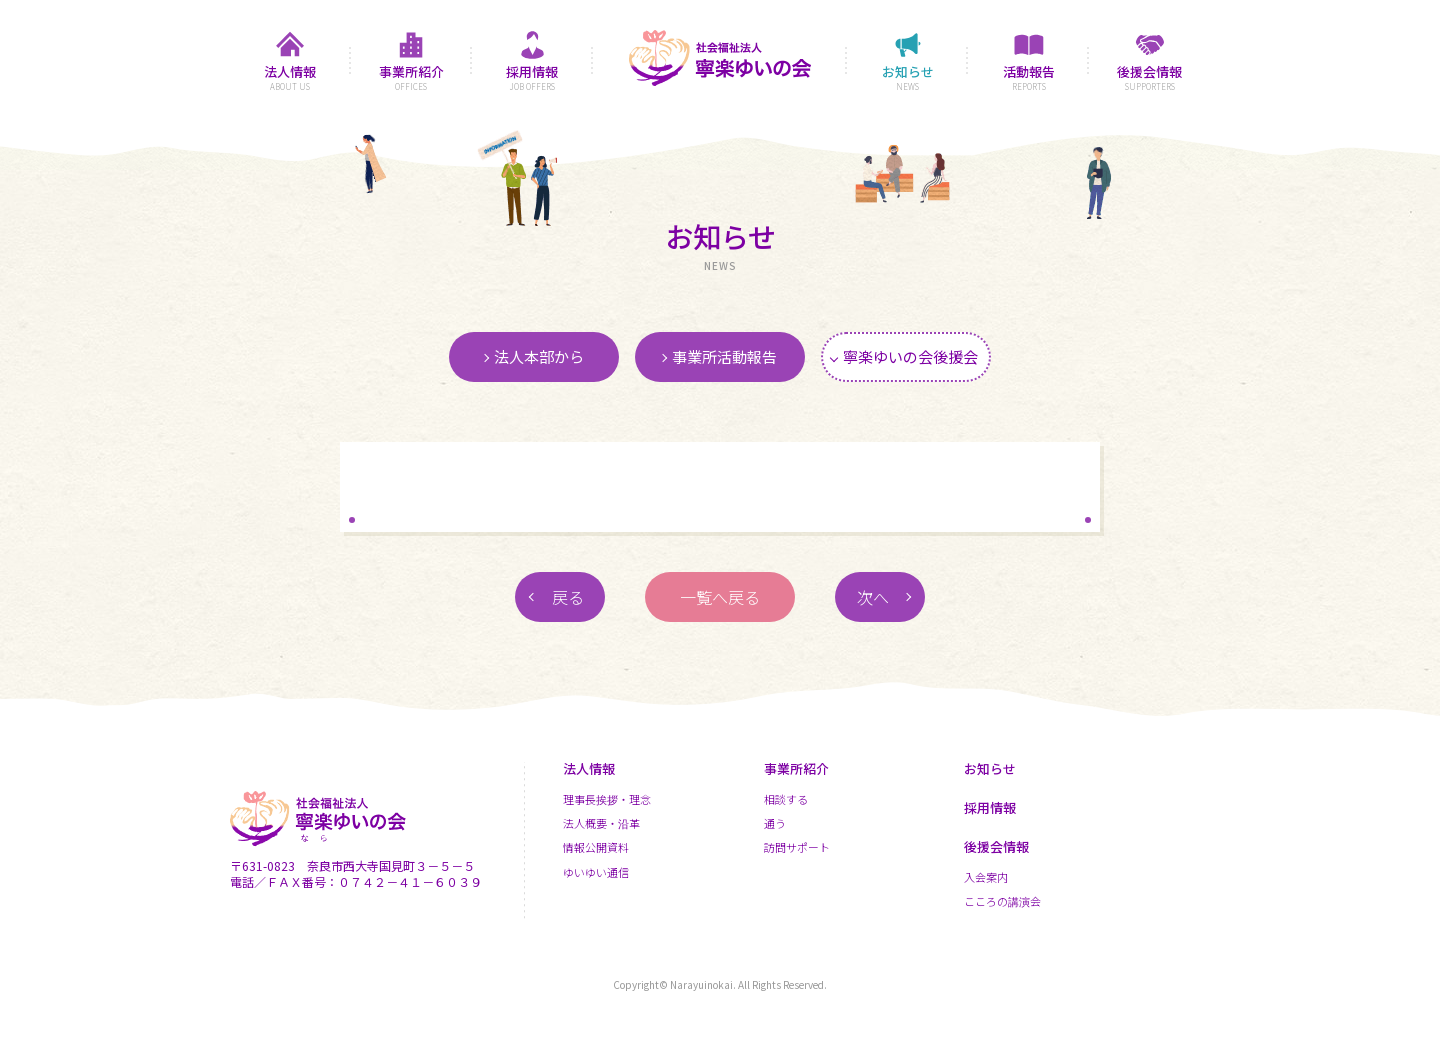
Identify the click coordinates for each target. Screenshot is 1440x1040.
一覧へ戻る (720, 597)
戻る (568, 597)
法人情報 (589, 768)
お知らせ (990, 768)
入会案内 (986, 877)
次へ (873, 597)
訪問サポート (797, 847)
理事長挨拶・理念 (607, 799)
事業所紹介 (796, 768)
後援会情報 (996, 846)
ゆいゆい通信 (596, 872)
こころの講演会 (1002, 901)
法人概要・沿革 (601, 823)
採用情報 (990, 807)
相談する (786, 799)
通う (775, 823)
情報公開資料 (596, 847)
